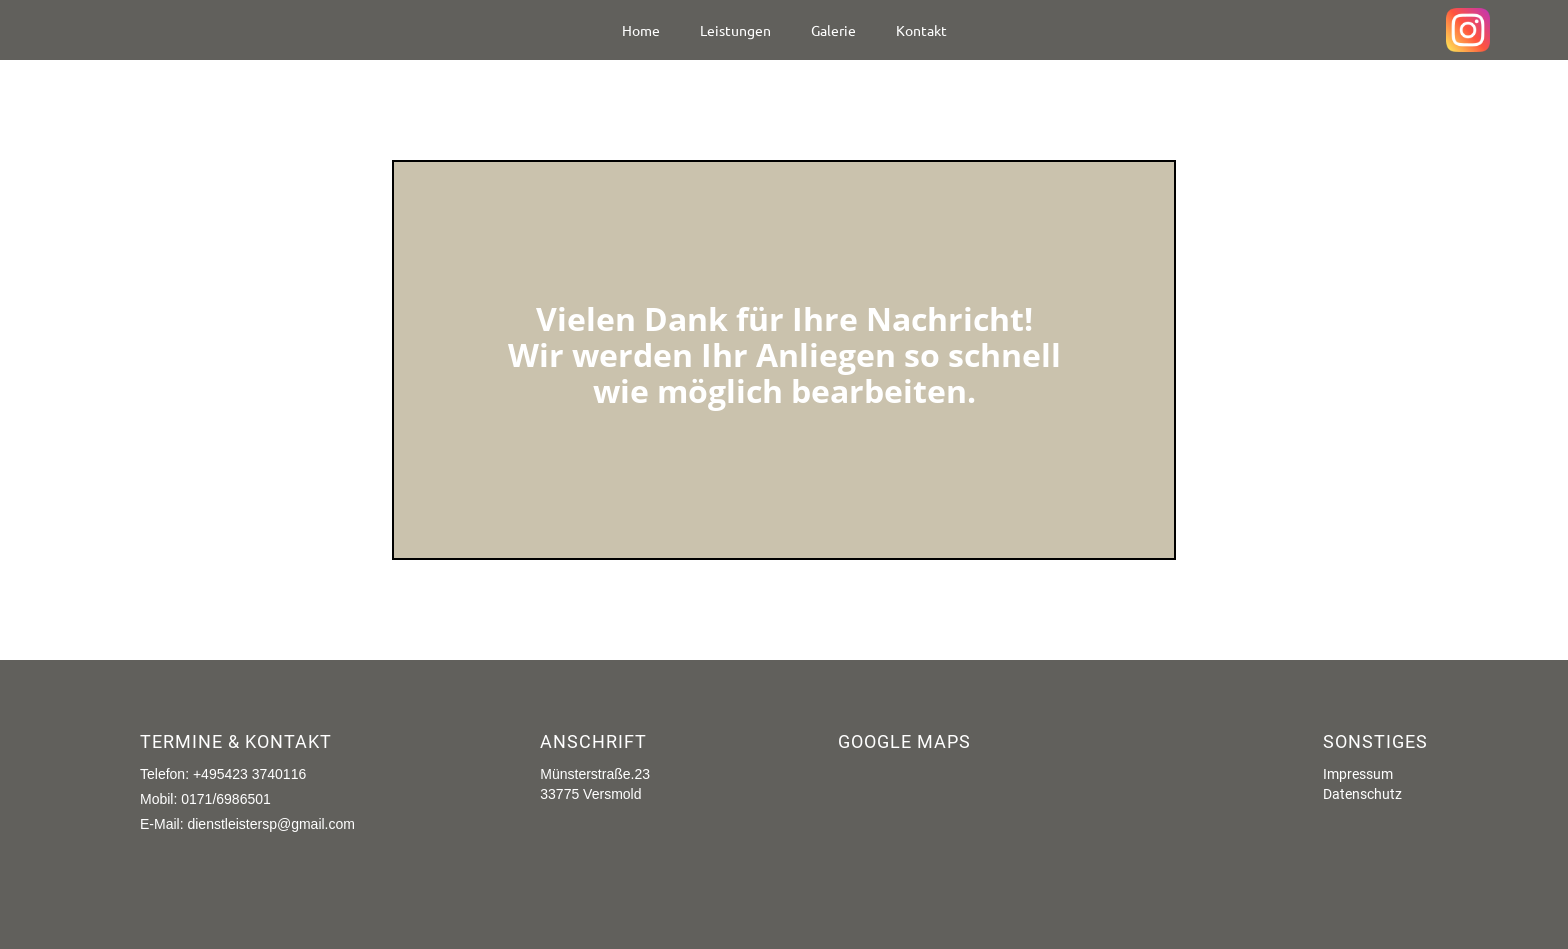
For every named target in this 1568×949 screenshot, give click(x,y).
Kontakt (921, 30)
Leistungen (735, 30)
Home (641, 30)
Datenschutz (1362, 794)
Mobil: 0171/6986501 (205, 799)
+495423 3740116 (249, 774)
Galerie (833, 30)
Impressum (1358, 774)
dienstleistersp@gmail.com (271, 824)
